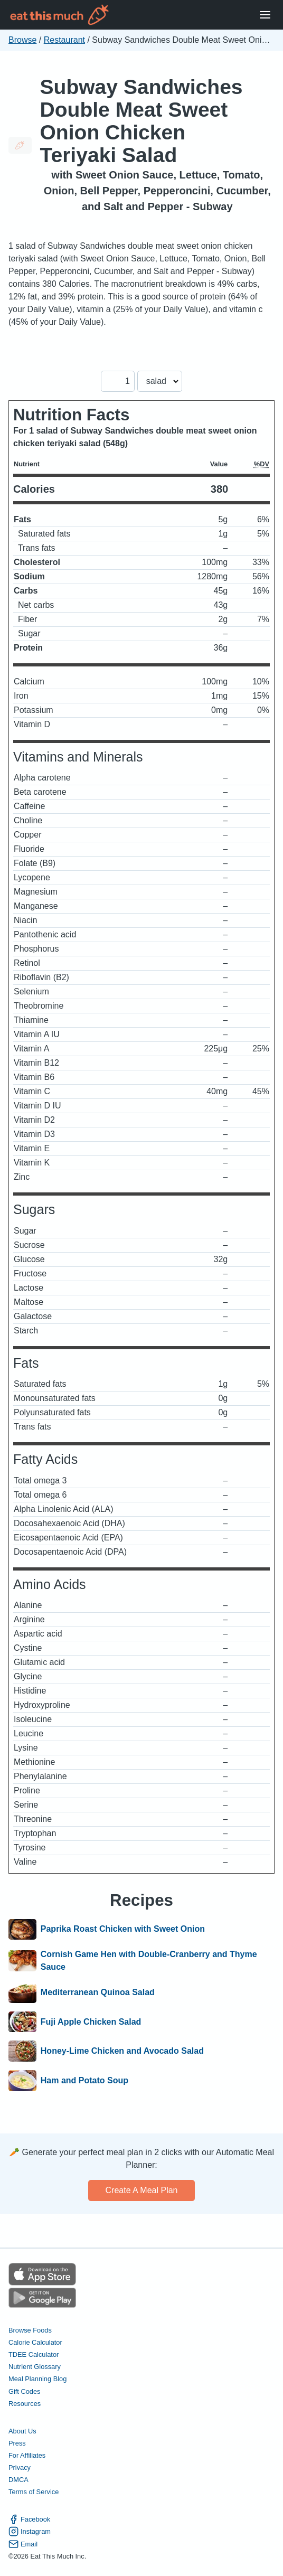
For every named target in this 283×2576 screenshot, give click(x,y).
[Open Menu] (265, 15)
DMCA (18, 2480)
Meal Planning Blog (37, 2379)
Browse (22, 39)
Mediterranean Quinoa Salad (98, 1992)
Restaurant (64, 39)
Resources (24, 2404)
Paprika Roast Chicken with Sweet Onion (123, 1929)
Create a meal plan (142, 2190)
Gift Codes (24, 2391)
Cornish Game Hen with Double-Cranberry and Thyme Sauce (149, 1960)
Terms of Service (33, 2492)
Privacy (19, 2467)
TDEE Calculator (33, 2354)
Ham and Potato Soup (84, 2080)
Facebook (29, 2519)
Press (17, 2443)
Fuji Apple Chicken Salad (91, 2022)
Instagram (29, 2531)
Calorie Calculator (35, 2342)
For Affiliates (26, 2455)
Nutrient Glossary (34, 2367)
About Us (22, 2431)
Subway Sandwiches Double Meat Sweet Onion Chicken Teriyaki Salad (141, 121)
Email (22, 2544)
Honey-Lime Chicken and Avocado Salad (122, 2051)
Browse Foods (30, 2330)
